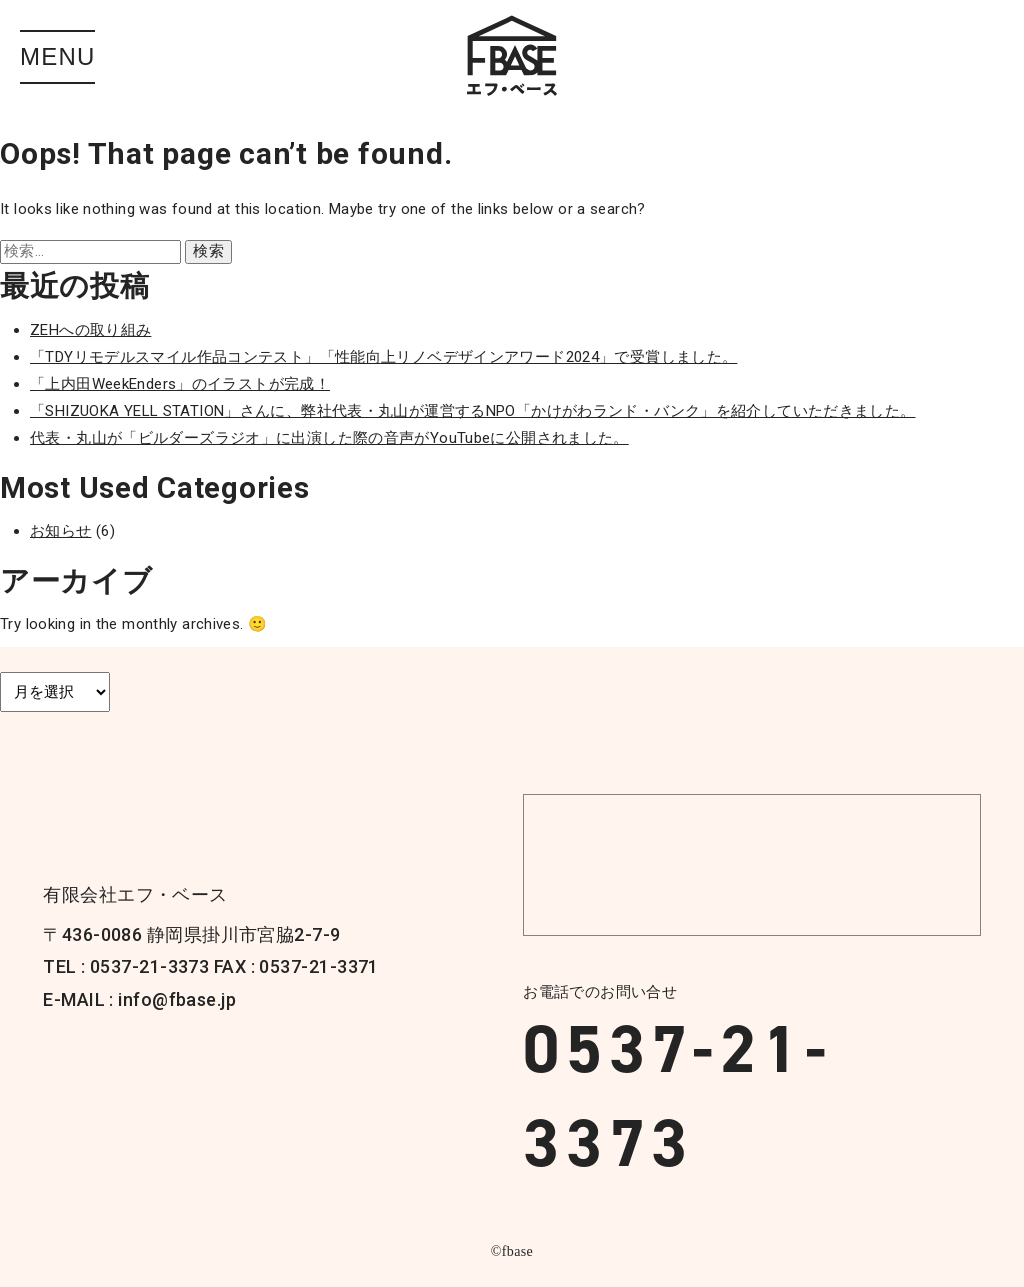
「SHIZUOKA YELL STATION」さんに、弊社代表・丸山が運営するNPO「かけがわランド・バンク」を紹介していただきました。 (473, 411)
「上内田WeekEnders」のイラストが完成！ (180, 384)
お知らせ (61, 531)
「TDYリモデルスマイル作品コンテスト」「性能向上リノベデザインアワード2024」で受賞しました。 (383, 357)
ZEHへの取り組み (90, 330)
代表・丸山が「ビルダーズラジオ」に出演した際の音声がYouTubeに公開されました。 (329, 438)
